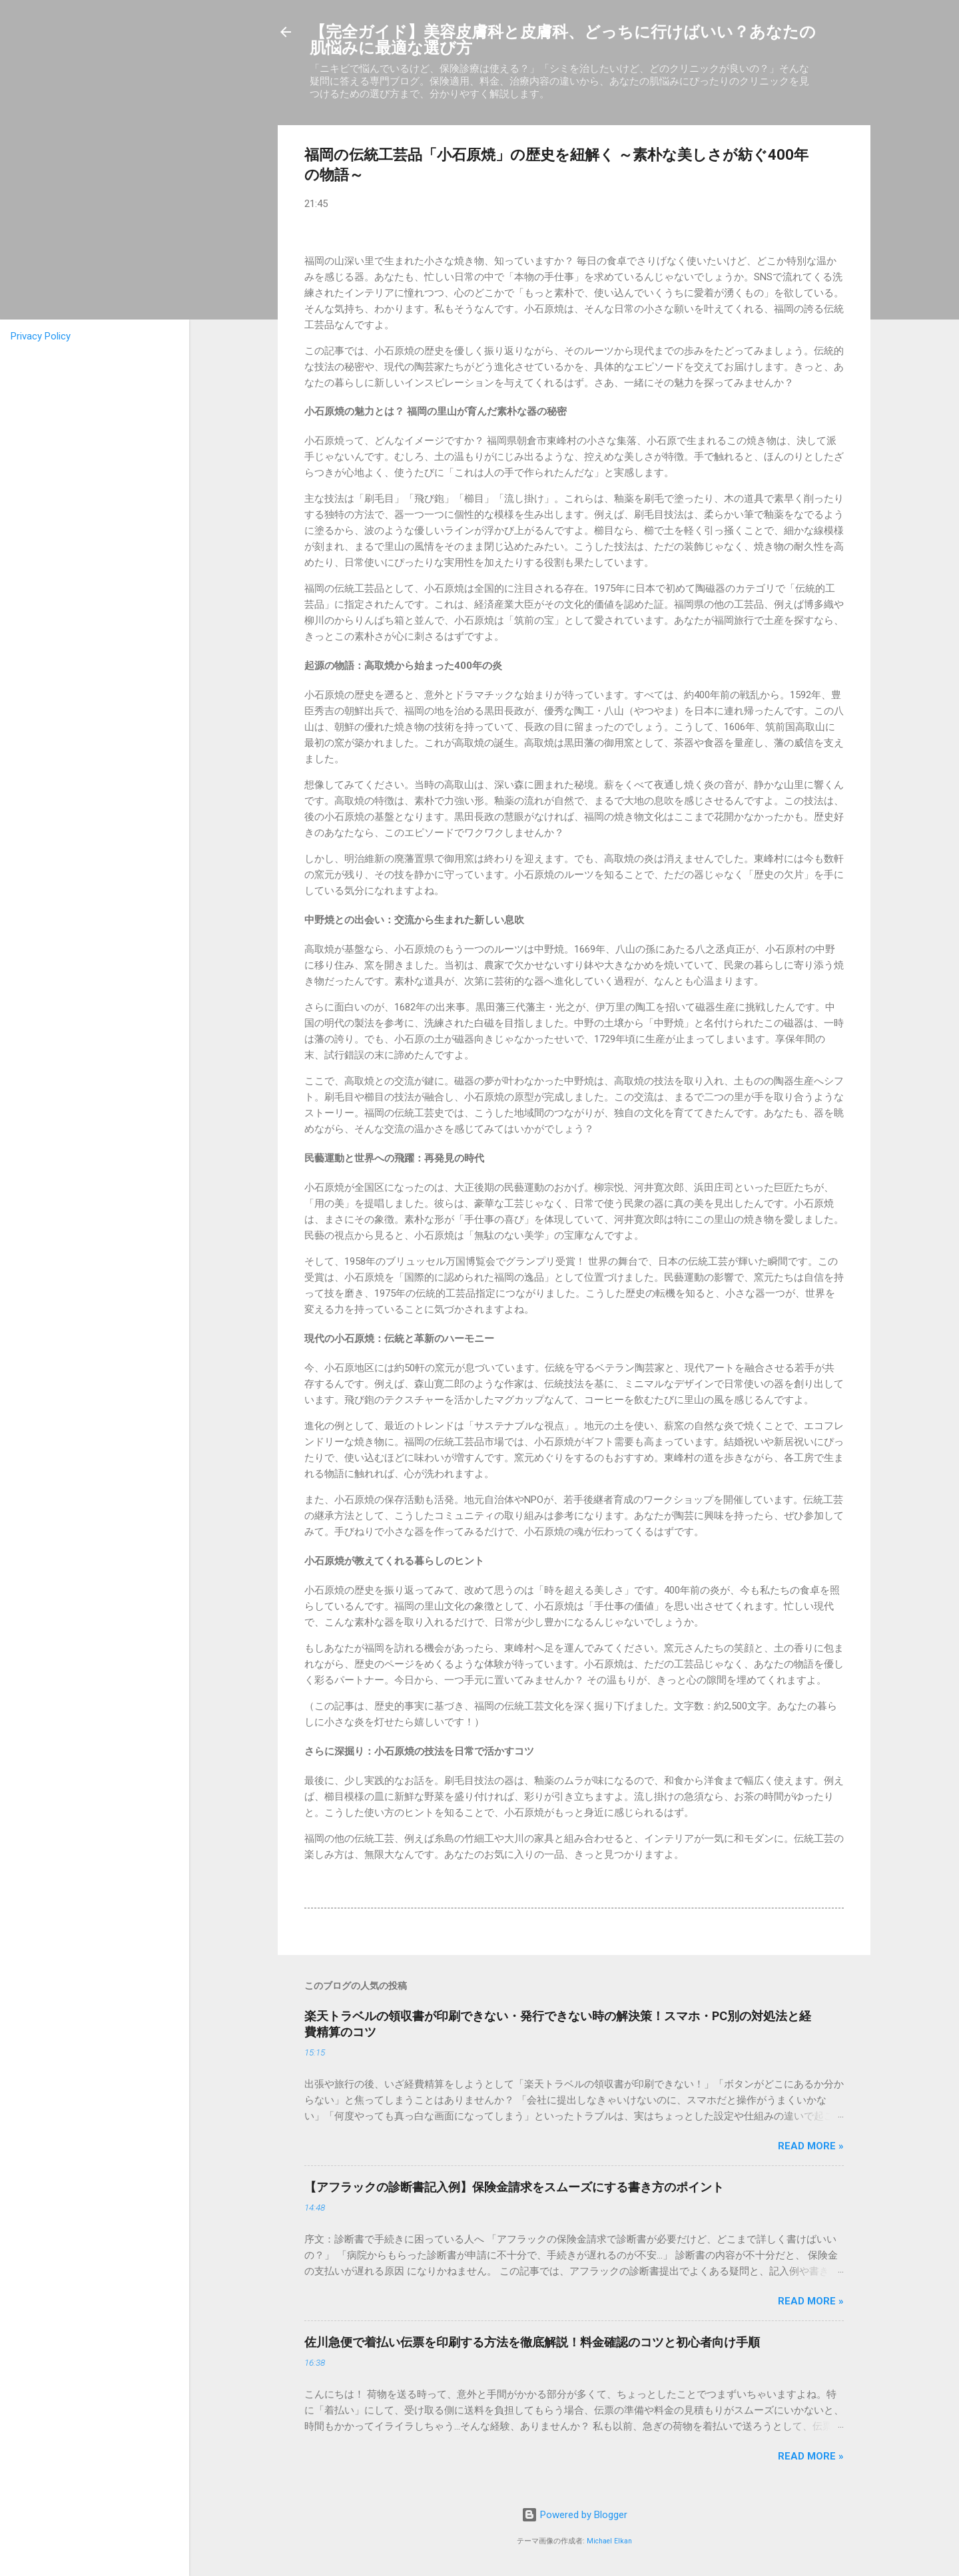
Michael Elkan (609, 2541)
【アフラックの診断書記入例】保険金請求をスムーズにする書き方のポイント (514, 2187)
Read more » (811, 2146)
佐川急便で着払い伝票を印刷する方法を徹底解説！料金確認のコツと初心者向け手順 (532, 2342)
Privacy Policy (41, 336)
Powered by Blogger (574, 2515)
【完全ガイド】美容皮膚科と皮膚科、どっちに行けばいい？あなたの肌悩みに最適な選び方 (563, 40)
